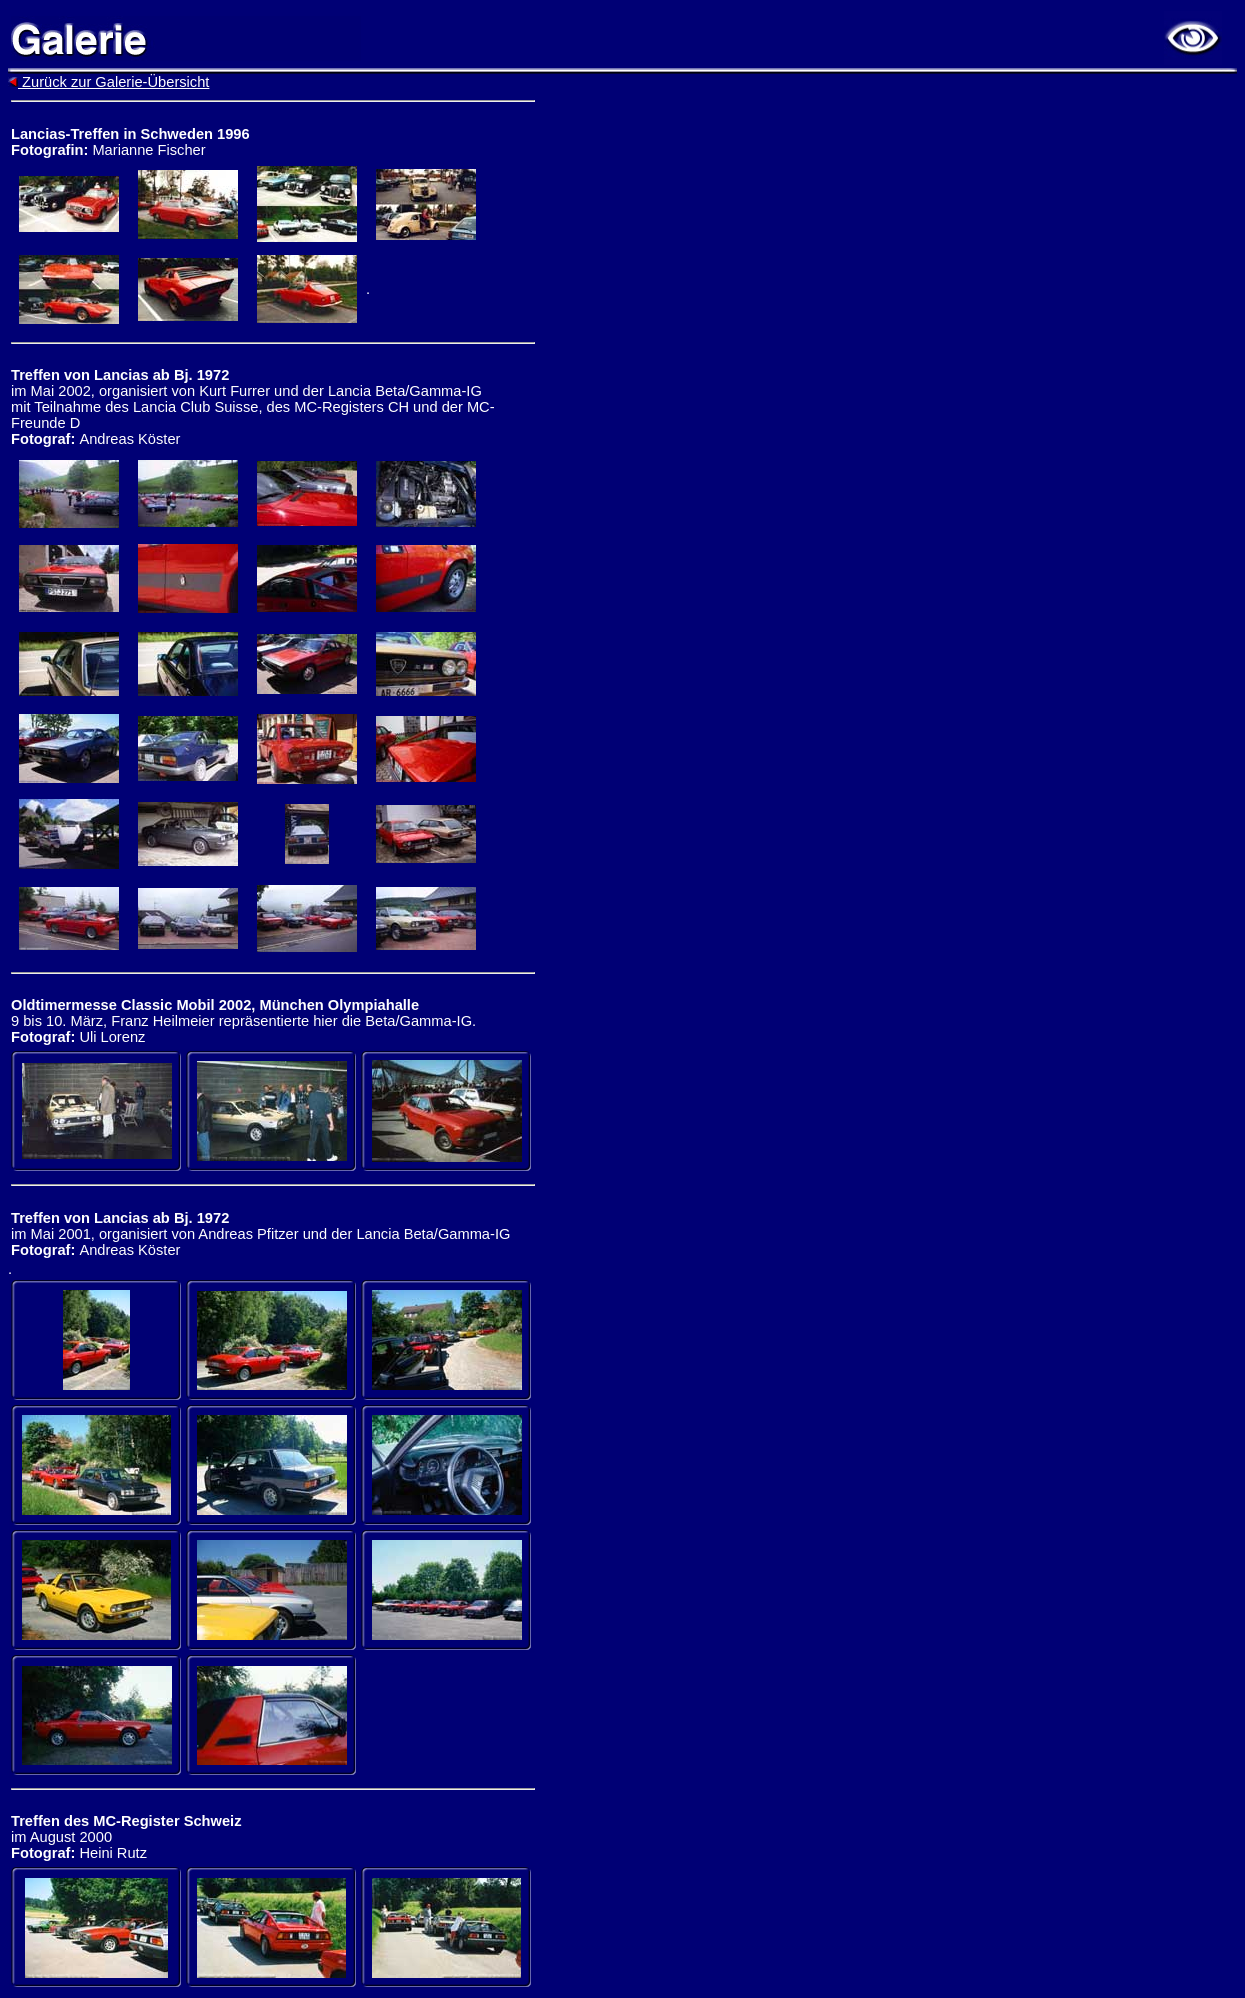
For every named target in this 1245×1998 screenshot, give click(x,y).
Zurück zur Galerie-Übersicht (108, 82)
